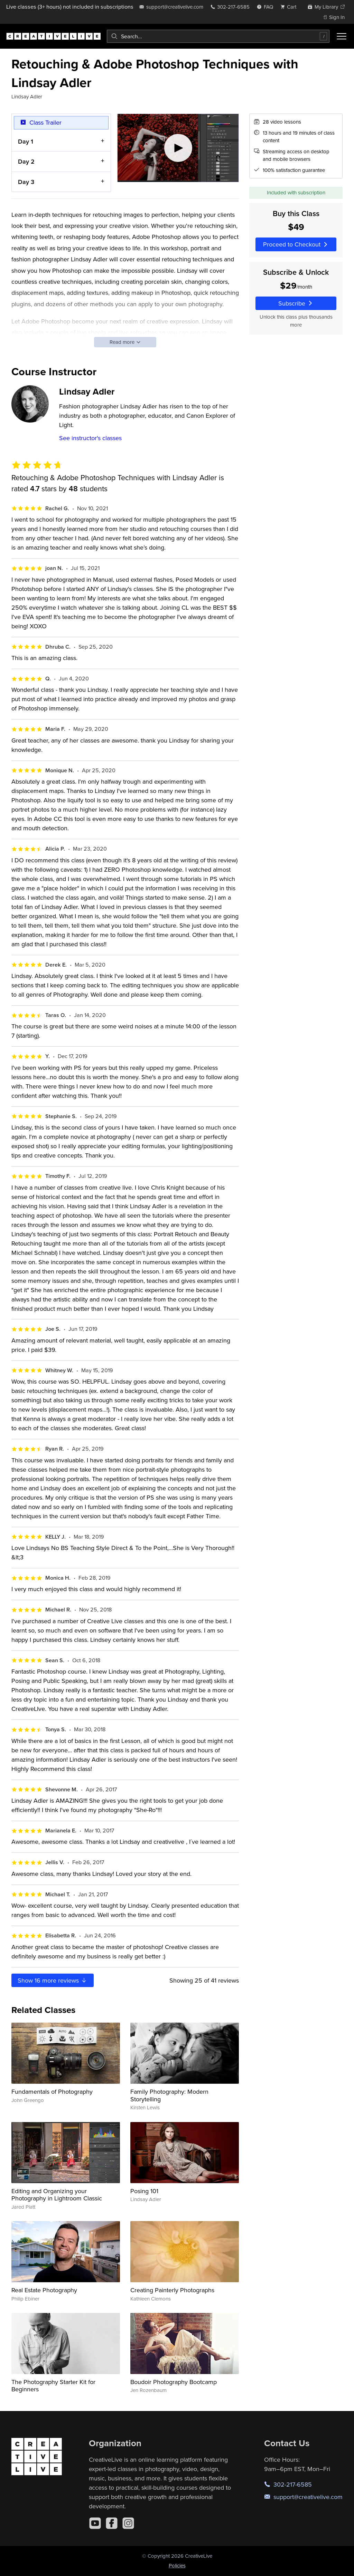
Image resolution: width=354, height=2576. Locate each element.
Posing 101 (144, 2191)
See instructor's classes (90, 438)
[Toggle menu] (341, 36)
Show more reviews (52, 1980)
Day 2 (26, 161)
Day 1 (25, 141)
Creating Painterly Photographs (172, 2290)
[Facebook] (111, 2523)
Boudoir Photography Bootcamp (173, 2382)
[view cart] (290, 6)
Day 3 (26, 181)
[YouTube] (95, 2523)
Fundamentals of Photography (52, 2091)
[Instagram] (128, 2523)
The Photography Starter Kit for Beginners (53, 2386)
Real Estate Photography (44, 2290)
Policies (177, 2565)
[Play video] (178, 148)
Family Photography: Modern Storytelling (169, 2095)
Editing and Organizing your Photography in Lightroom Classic (56, 2195)
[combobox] (218, 36)
